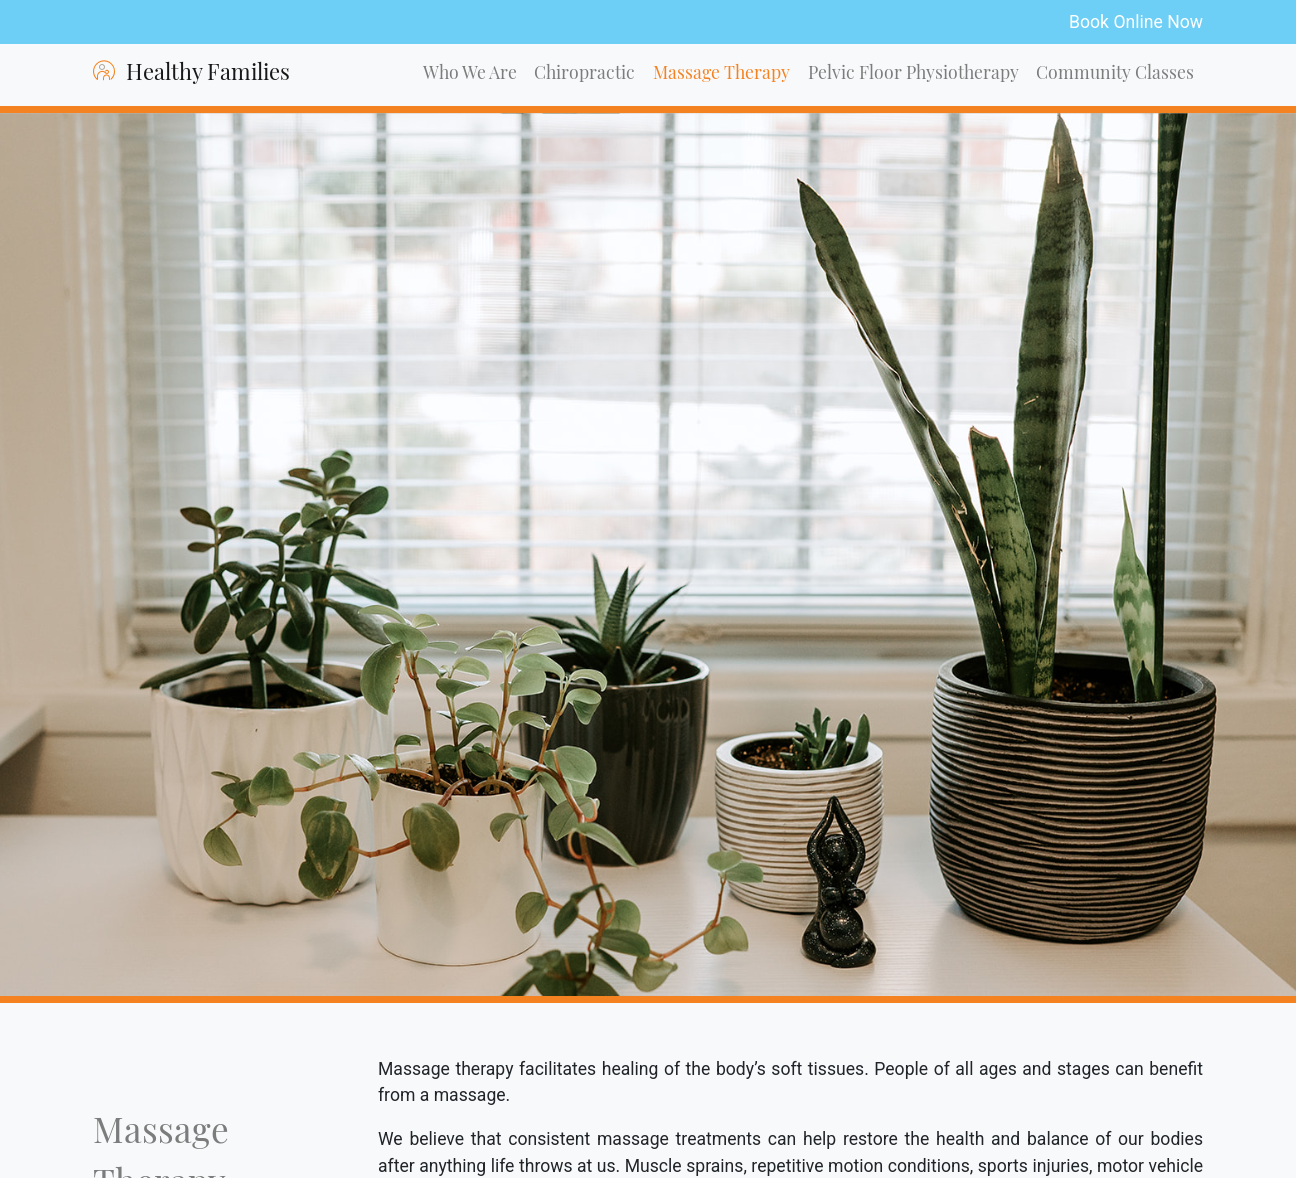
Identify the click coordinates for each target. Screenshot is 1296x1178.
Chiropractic (584, 74)
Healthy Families (191, 72)
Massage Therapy (721, 74)
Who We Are (470, 74)
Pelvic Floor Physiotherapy (913, 74)
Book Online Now (1136, 22)
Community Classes (1115, 74)
